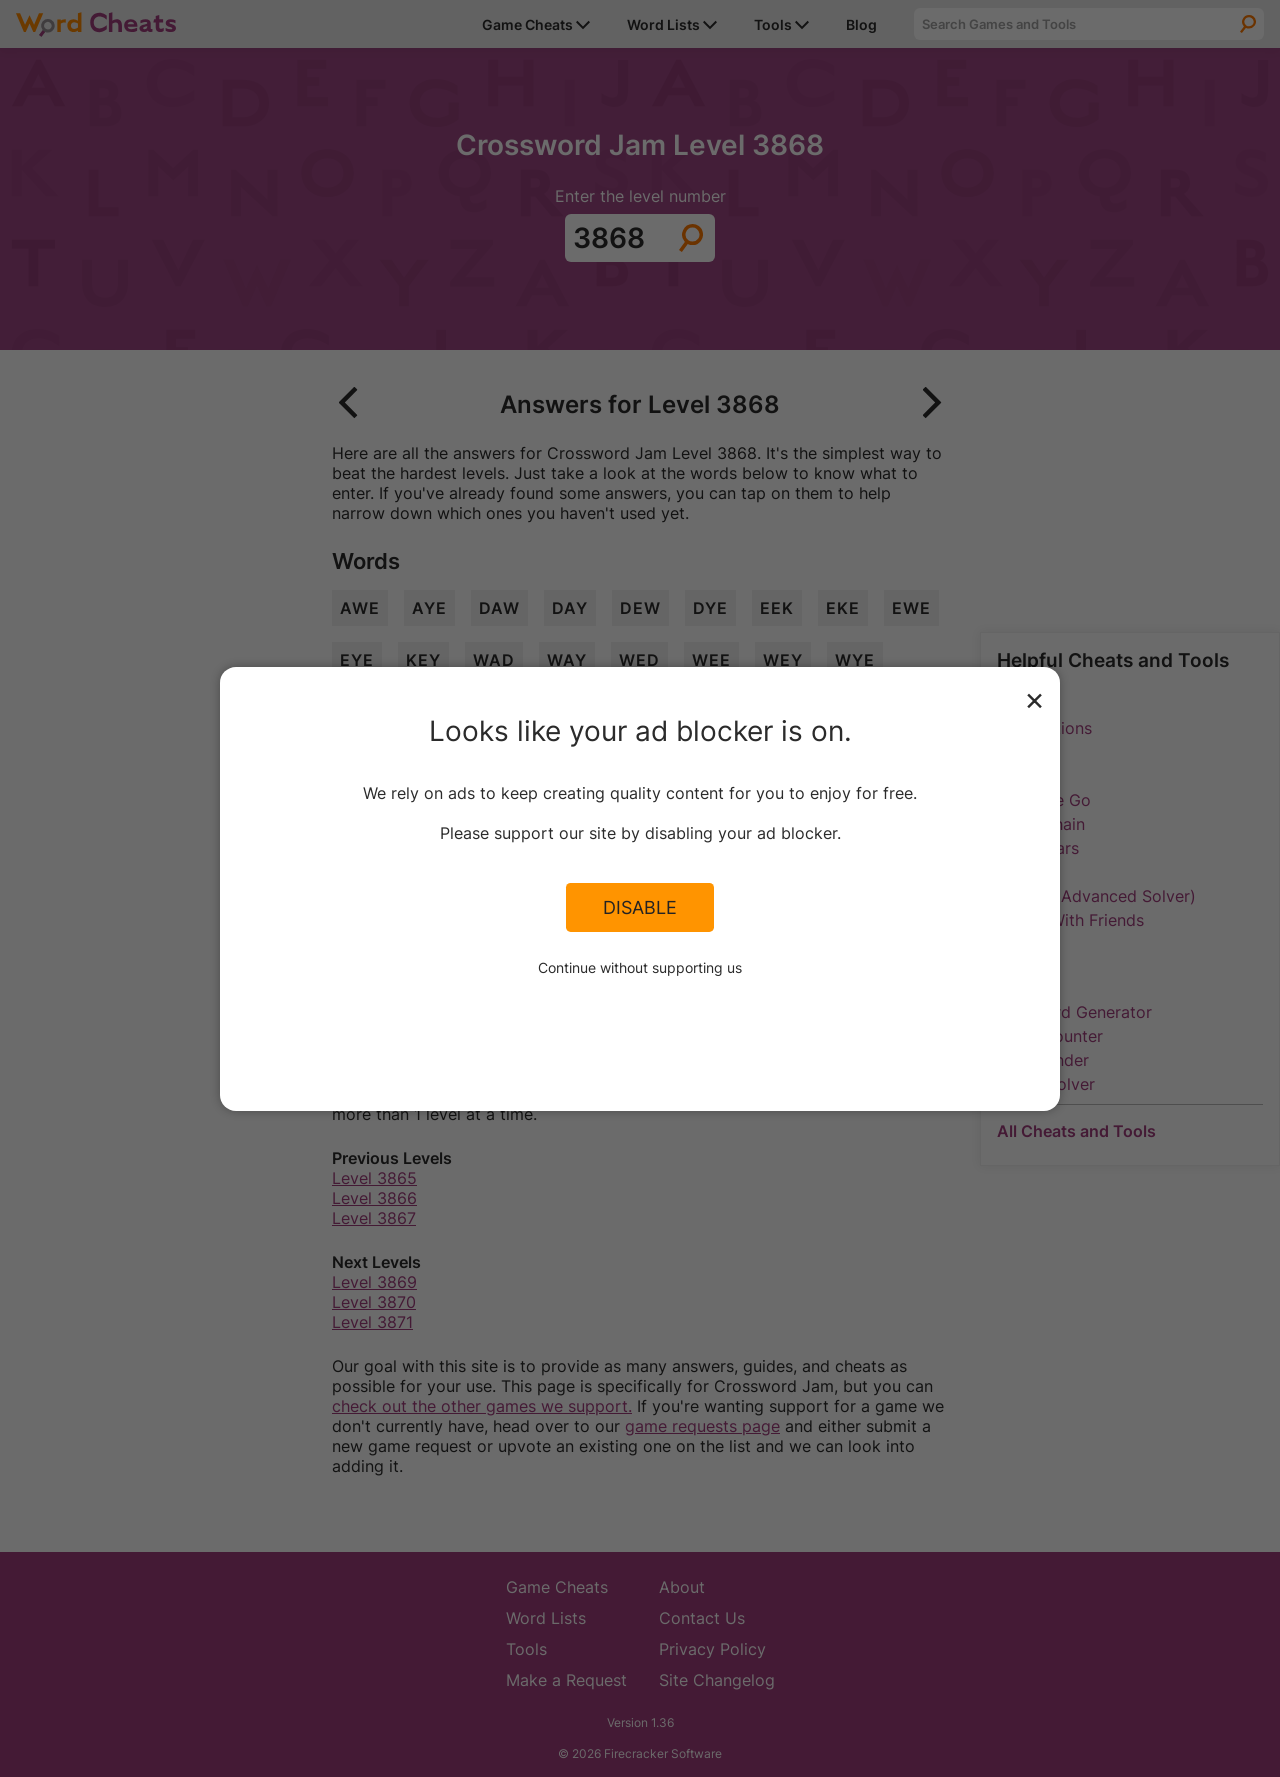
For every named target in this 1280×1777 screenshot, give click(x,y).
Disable (640, 907)
